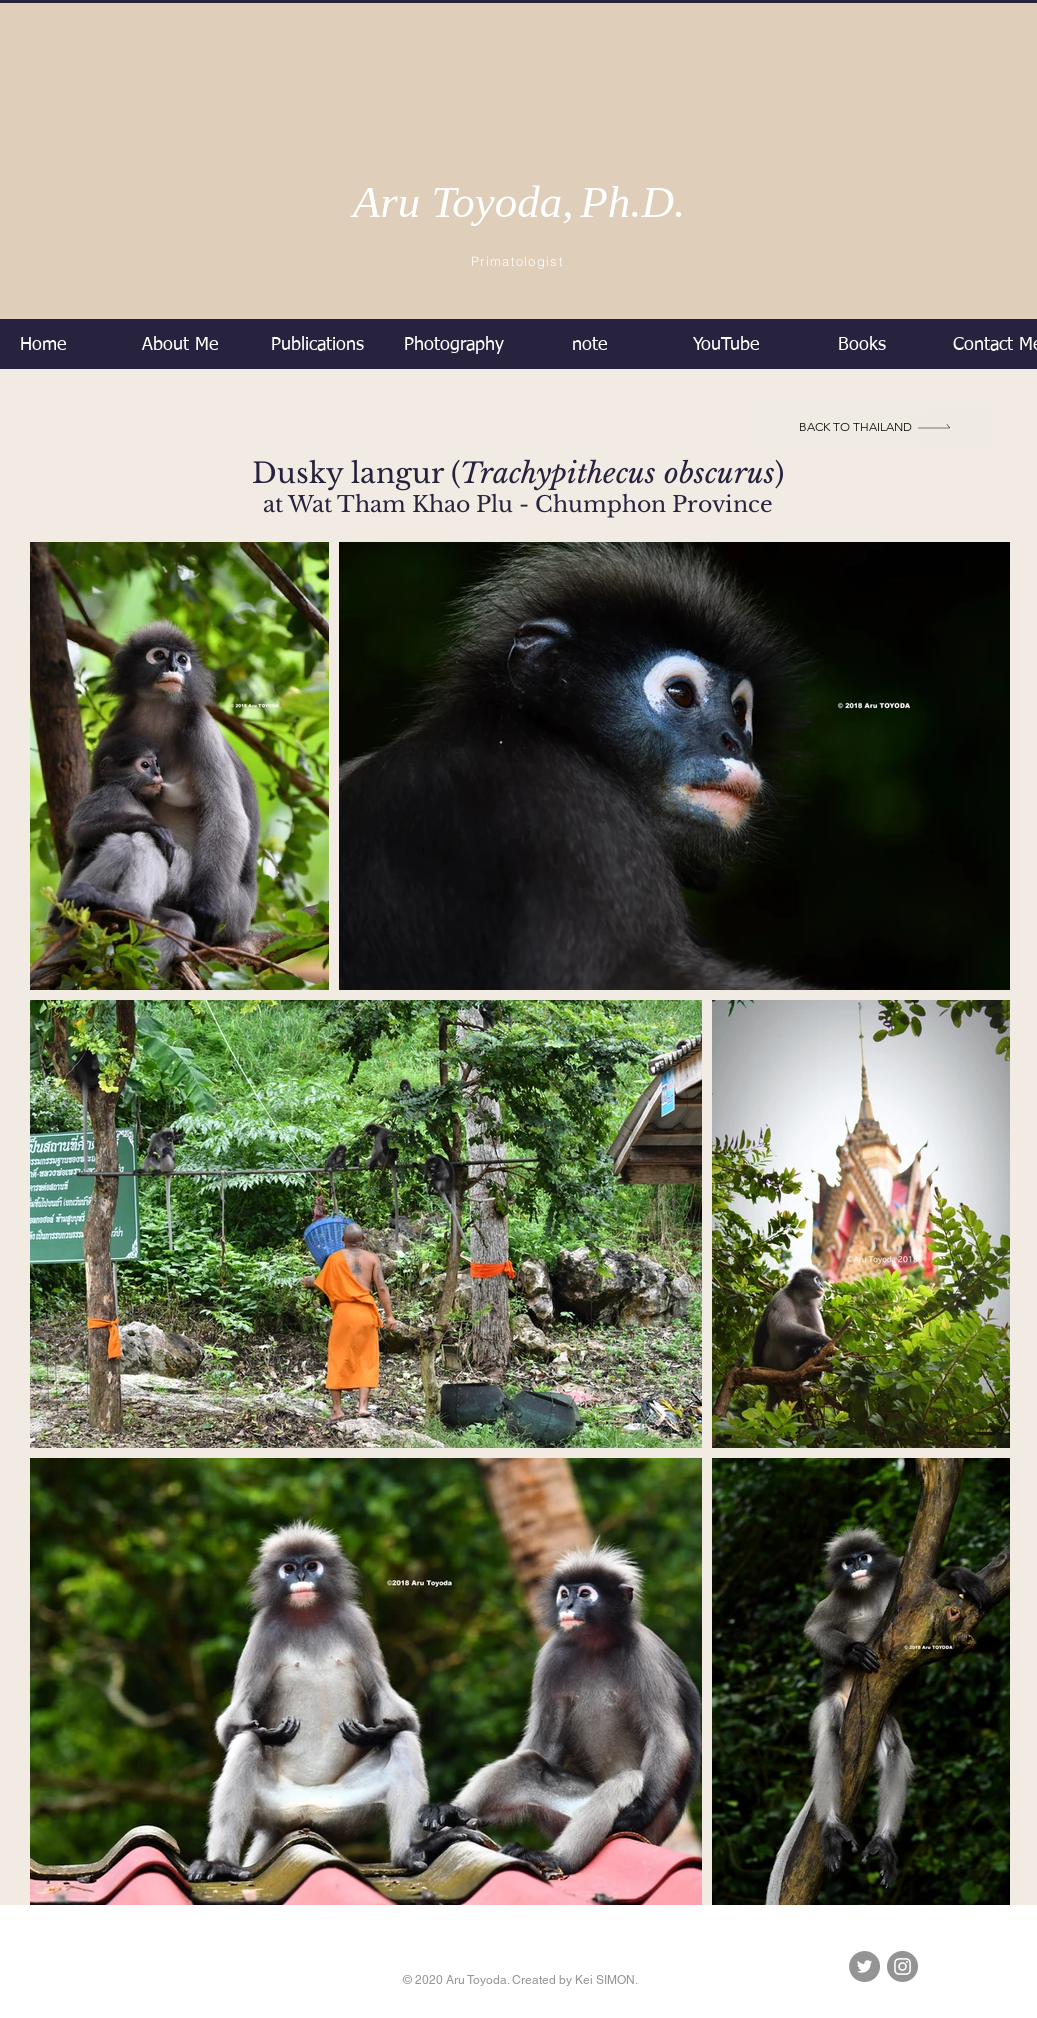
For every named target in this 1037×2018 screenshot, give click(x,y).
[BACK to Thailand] (876, 426)
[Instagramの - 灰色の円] (902, 1966)
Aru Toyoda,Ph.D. (519, 202)
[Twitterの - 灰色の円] (864, 1966)
